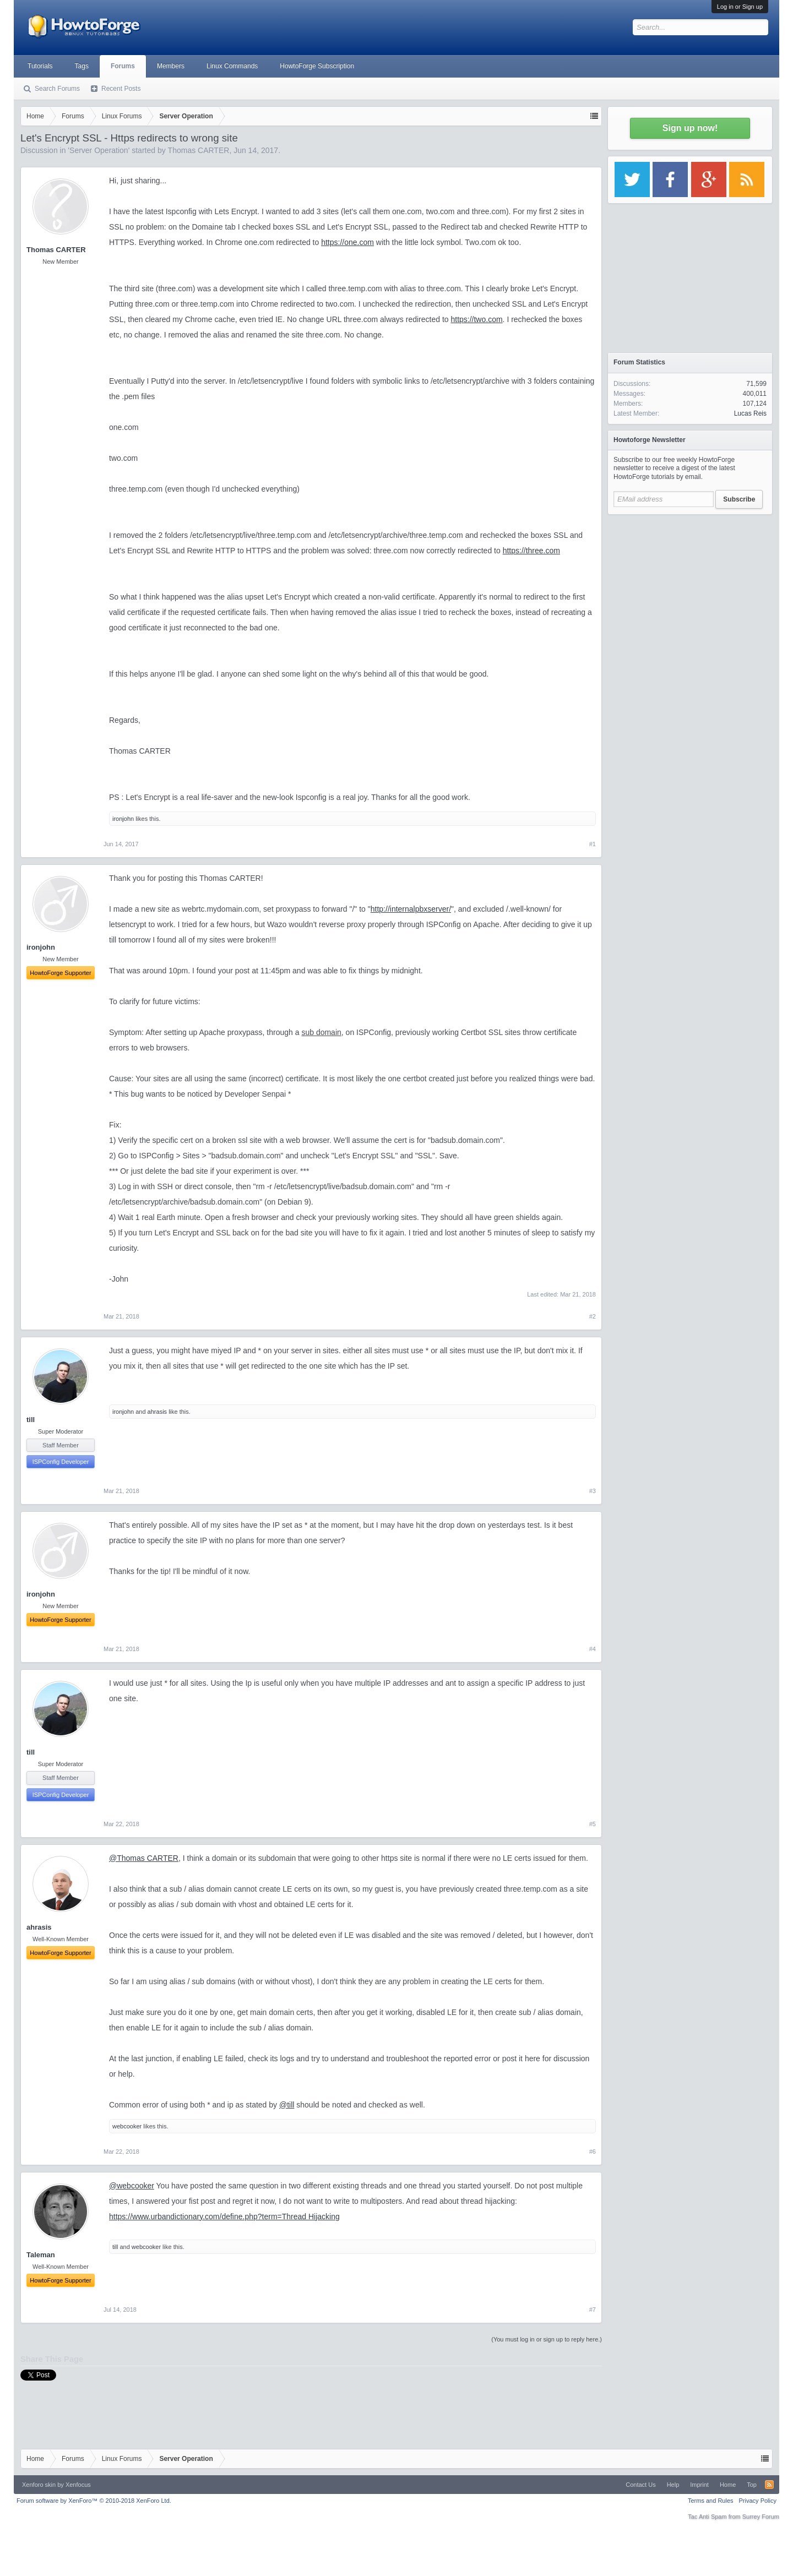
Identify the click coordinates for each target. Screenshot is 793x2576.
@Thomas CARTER (143, 1858)
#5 (592, 1824)
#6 (592, 2151)
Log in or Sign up (740, 6)
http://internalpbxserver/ (411, 909)
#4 (592, 1649)
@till (286, 2104)
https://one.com (347, 242)
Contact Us (640, 2484)
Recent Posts (120, 88)
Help (673, 2484)
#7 (592, 2309)
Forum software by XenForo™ (94, 2500)
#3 (592, 1491)
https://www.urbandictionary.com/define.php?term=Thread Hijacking (224, 2216)
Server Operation (98, 150)
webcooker (127, 2126)
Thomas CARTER (199, 150)
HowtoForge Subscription (317, 66)
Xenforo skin (39, 2484)
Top (752, 2484)
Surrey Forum (760, 2516)
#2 (592, 1316)
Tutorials (40, 66)
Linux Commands (232, 66)
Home (728, 2484)
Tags (82, 66)
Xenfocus (78, 2484)
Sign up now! (690, 128)
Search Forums (57, 88)
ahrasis (157, 1411)
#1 (592, 844)
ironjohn (123, 818)
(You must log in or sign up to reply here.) (546, 2339)
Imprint (699, 2484)
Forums (123, 66)
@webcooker (131, 2185)
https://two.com (476, 319)
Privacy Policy (757, 2500)
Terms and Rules (711, 2500)
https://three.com (531, 550)
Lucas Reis (750, 413)
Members (170, 66)
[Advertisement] (690, 589)
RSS (769, 2484)
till (30, 1419)
